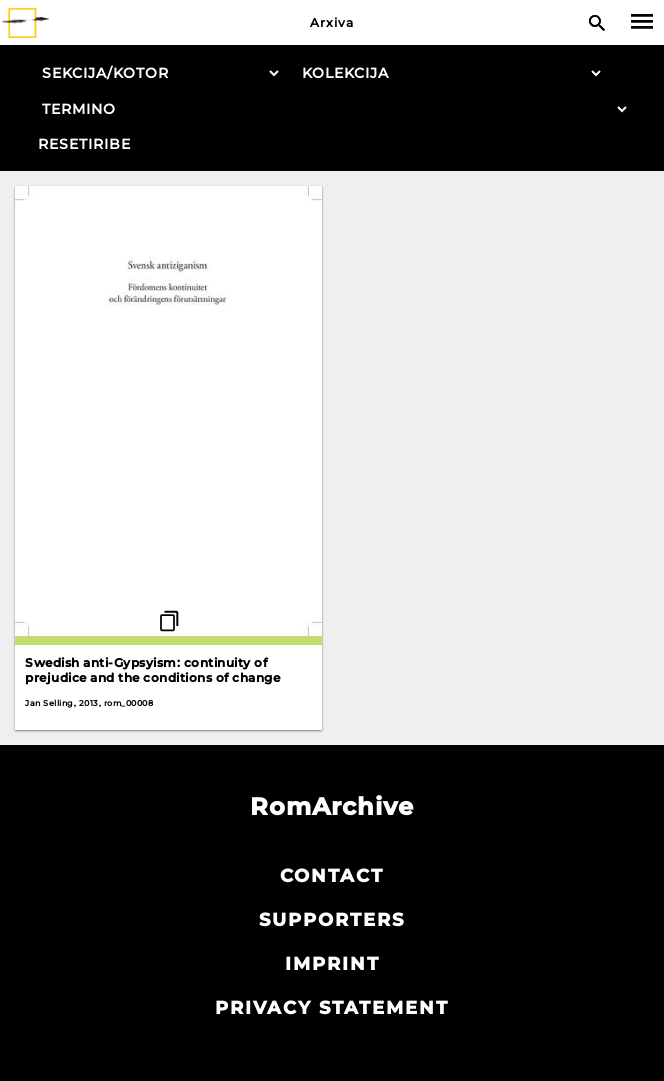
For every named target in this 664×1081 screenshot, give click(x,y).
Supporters (332, 920)
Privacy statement (332, 1008)
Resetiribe (84, 144)
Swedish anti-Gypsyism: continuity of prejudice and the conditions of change (152, 670)
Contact (332, 876)
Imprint (332, 964)
